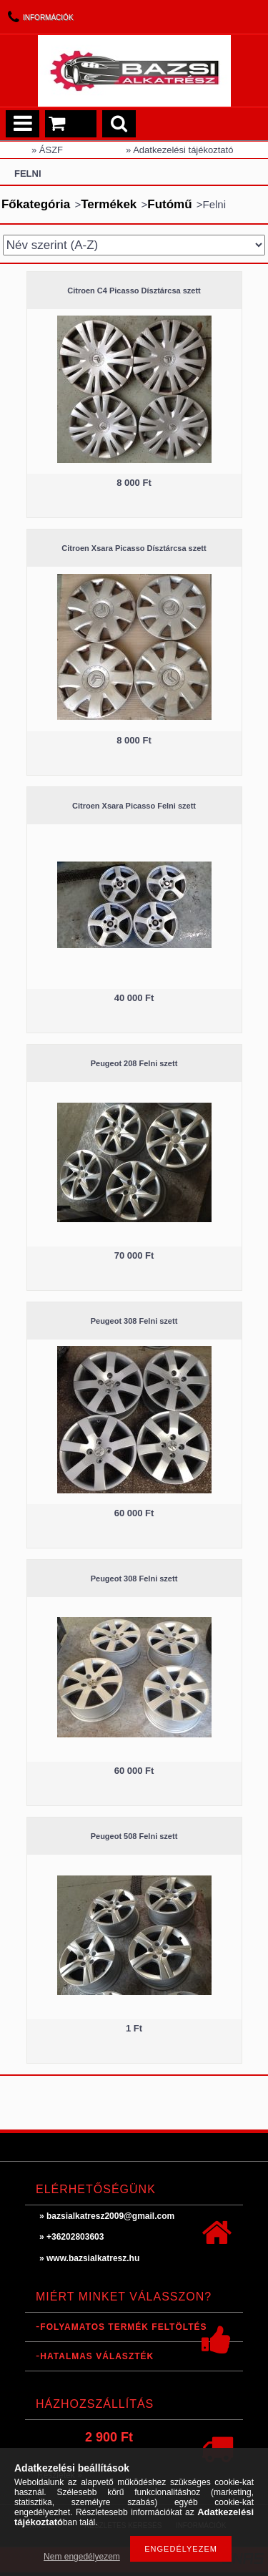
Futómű (169, 204)
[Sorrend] (134, 245)
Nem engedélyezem (82, 2557)
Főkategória (35, 204)
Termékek (109, 204)
